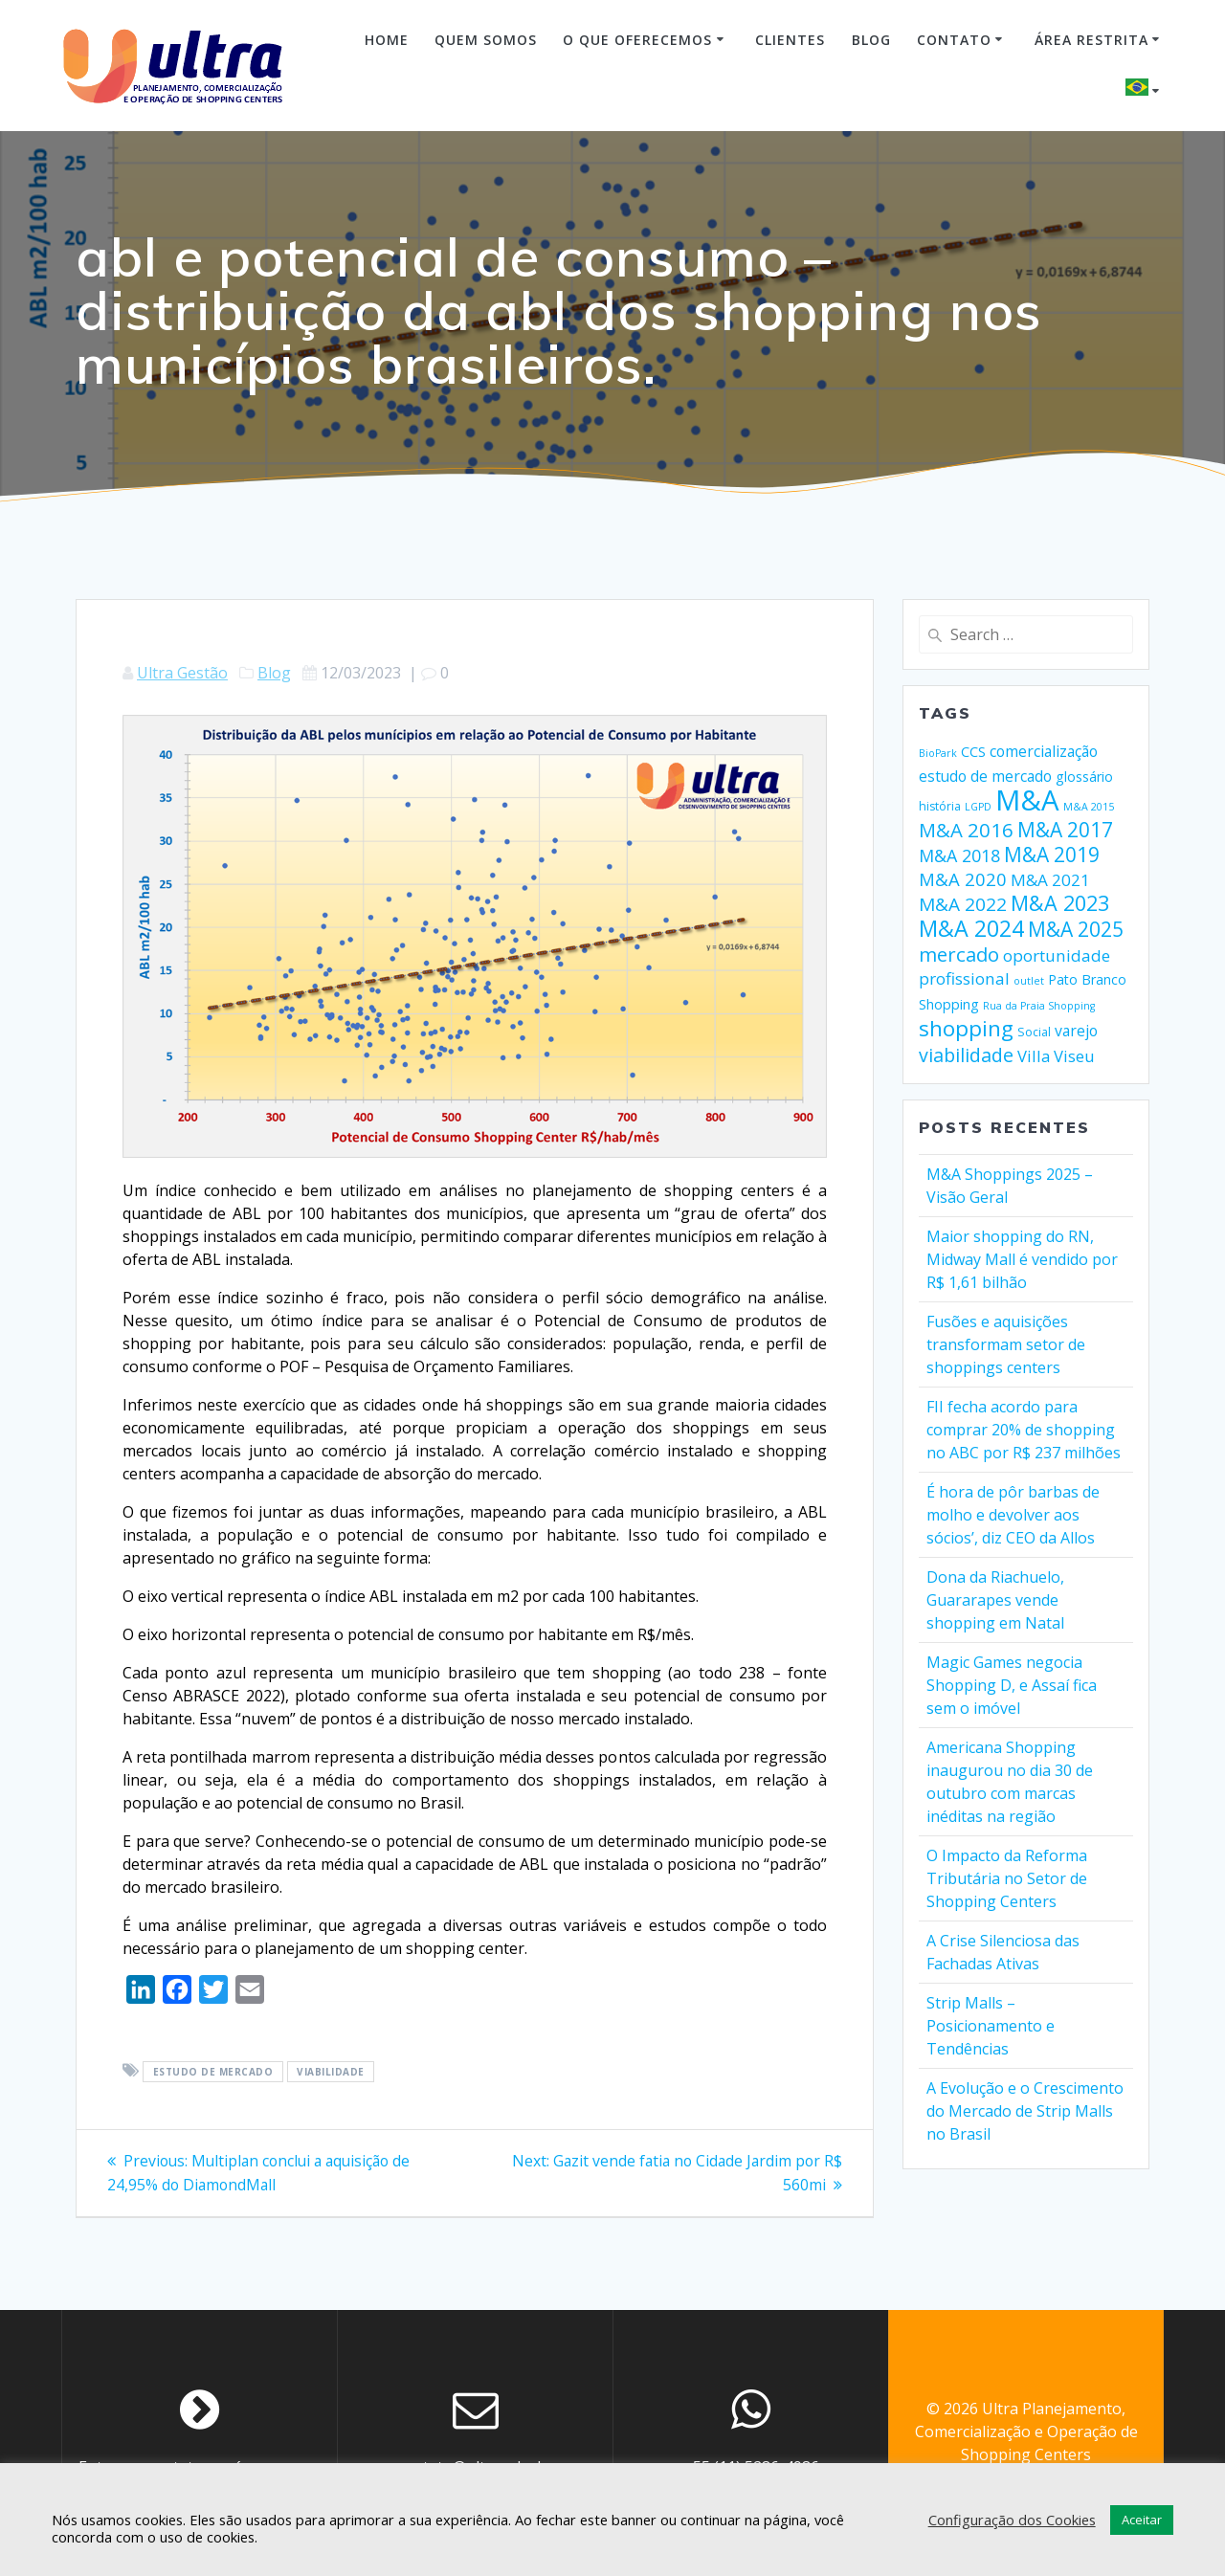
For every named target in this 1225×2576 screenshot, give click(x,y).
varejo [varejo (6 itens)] (1076, 1030)
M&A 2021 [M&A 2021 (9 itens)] (1050, 880)
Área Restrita (1091, 40)
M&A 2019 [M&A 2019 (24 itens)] (1052, 854)
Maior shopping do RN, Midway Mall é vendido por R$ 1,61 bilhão (1022, 1259)
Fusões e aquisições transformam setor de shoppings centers (1005, 1344)
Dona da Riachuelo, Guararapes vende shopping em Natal (995, 1599)
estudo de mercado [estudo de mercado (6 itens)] (985, 776)
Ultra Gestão (182, 672)
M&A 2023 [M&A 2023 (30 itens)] (1060, 903)
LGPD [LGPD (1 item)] (978, 806)
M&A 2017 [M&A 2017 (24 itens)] (1065, 829)
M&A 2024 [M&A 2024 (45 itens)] (971, 928)
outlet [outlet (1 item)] (1028, 981)
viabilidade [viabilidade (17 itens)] (966, 1055)
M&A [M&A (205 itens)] (1027, 800)
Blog (871, 40)
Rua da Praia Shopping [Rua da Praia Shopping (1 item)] (1039, 1005)
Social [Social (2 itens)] (1034, 1032)
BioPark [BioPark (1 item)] (938, 753)
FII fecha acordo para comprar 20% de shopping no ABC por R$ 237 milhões (1023, 1429)
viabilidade (331, 2071)
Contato (954, 40)
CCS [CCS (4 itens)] (973, 752)
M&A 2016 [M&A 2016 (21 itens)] (966, 829)
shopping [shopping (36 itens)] (966, 1028)
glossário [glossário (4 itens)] (1084, 776)
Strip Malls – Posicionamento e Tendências (990, 2025)
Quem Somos (485, 40)
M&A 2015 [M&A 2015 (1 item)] (1088, 806)
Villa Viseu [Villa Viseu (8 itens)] (1056, 1056)
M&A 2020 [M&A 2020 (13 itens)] (963, 879)
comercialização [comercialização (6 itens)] (1044, 751)
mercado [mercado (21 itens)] (959, 954)
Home (387, 40)
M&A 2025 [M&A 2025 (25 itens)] (1076, 929)
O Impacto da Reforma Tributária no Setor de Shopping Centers (1006, 1878)
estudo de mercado (213, 2071)
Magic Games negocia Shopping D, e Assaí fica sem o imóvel (1011, 1685)
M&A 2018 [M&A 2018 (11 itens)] (959, 855)
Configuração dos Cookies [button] (1012, 2519)
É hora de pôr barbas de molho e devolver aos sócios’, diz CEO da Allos (1013, 1514)
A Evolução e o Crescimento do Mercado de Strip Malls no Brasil (1025, 2110)
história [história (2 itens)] (940, 806)
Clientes (790, 40)
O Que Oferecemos (637, 40)
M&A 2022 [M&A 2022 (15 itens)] (963, 904)
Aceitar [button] (1142, 2519)
